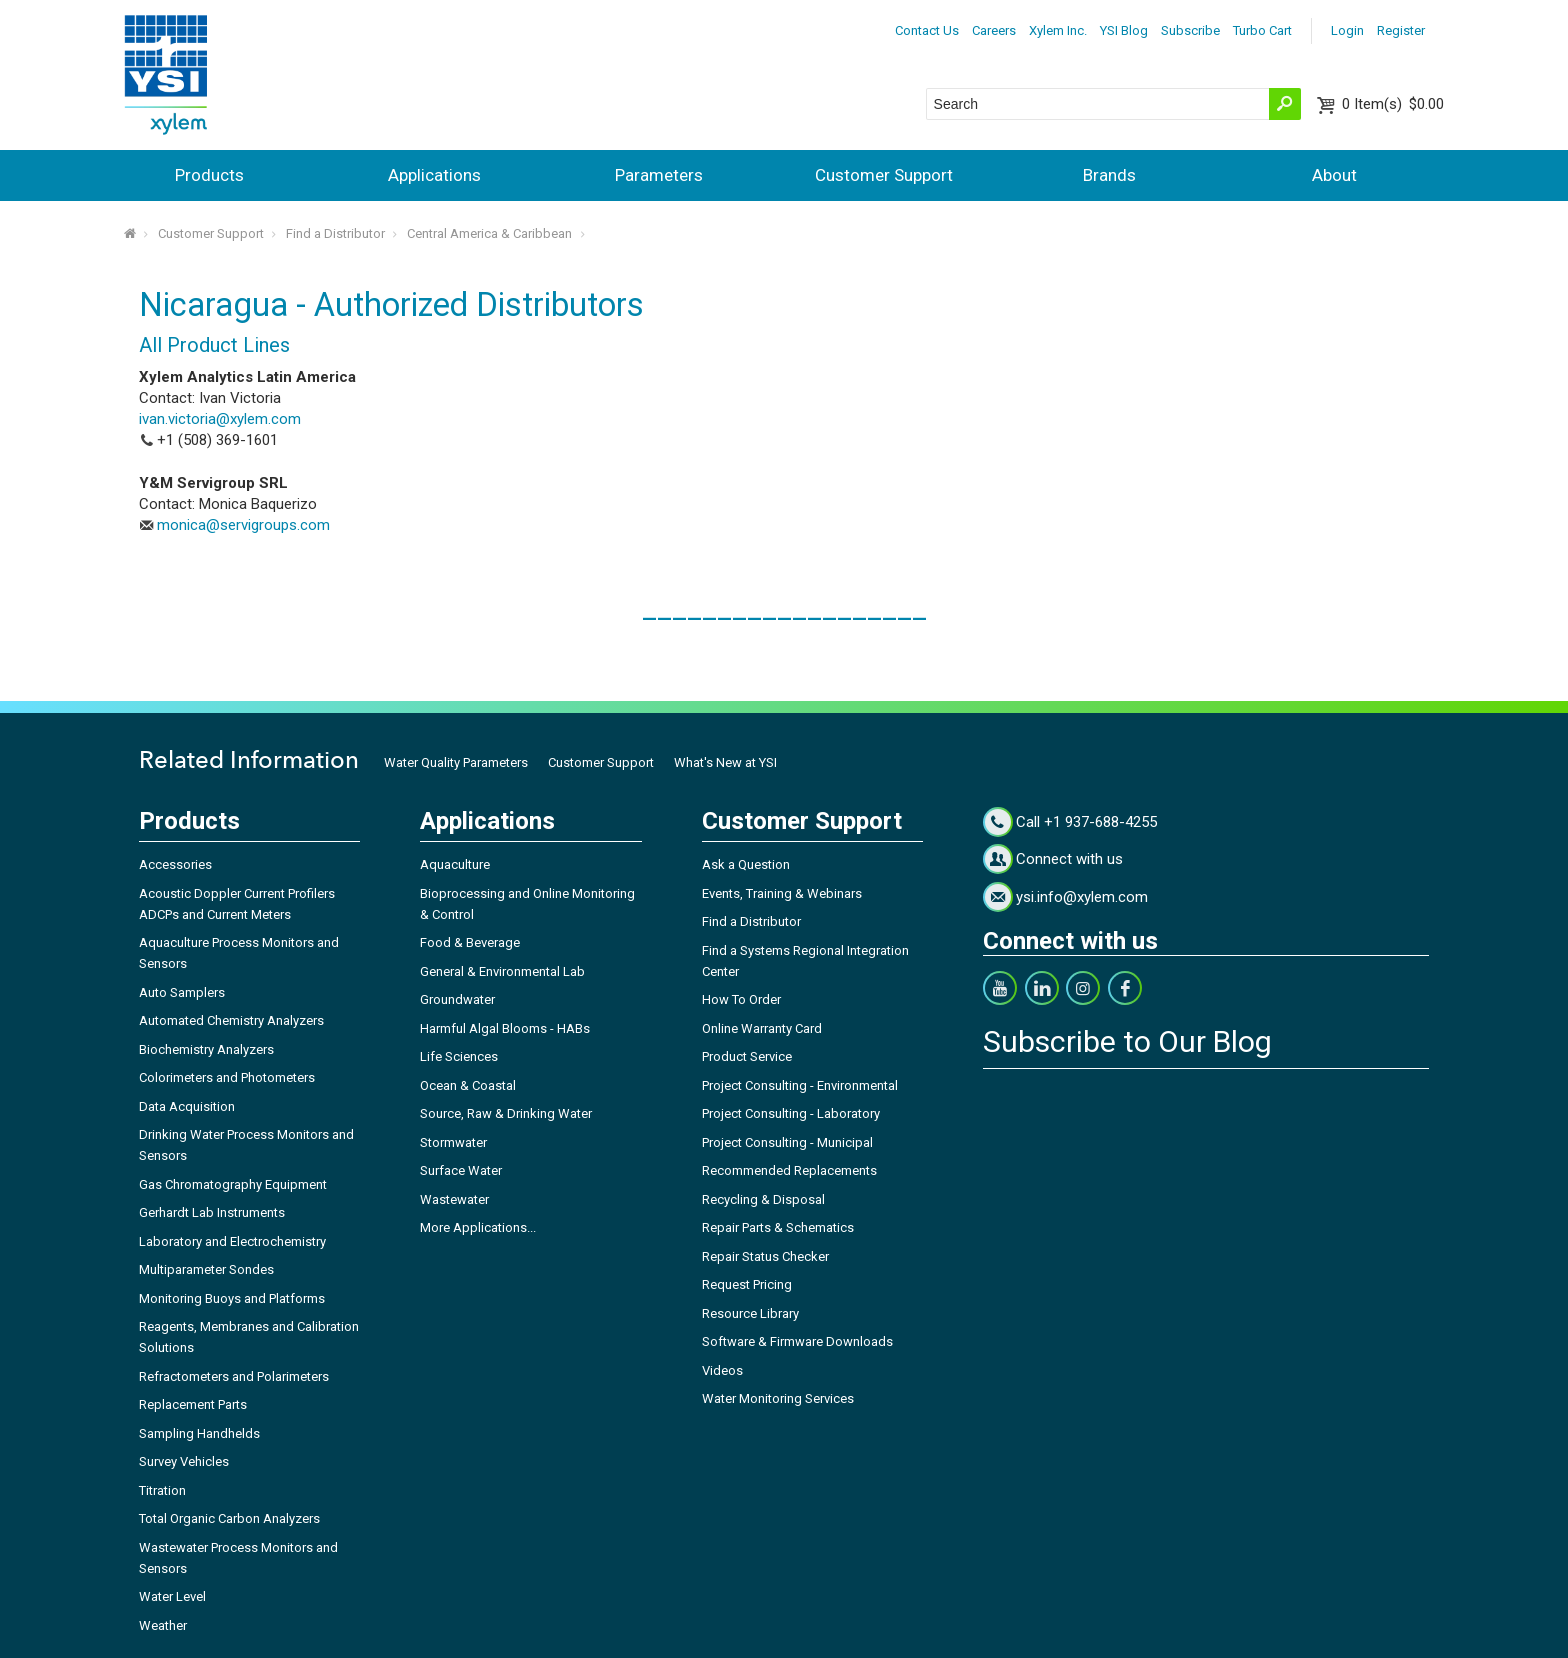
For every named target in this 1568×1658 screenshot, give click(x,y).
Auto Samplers (182, 992)
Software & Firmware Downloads (797, 1341)
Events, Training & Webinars (782, 893)
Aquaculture (455, 864)
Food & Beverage (470, 942)
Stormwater (453, 1142)
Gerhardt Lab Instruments (212, 1212)
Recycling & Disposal (763, 1199)
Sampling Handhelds (199, 1433)
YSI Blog (1124, 30)
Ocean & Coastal (468, 1085)
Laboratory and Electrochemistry (232, 1241)
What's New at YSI (725, 762)
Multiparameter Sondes (206, 1269)
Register (1401, 30)
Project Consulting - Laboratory (791, 1113)
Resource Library (750, 1313)
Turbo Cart (1262, 30)
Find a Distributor (335, 233)
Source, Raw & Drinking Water (506, 1113)
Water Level (172, 1596)
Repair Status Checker (765, 1256)
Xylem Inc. (1058, 30)
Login (1347, 30)
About (1334, 175)
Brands (1109, 175)
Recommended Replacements (789, 1170)
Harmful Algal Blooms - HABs (505, 1028)
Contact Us (927, 30)
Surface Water (461, 1170)
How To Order (741, 999)
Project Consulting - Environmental (800, 1085)
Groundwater (457, 999)
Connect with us (1069, 859)
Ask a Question (746, 864)
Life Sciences (459, 1056)
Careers (994, 30)
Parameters (659, 175)
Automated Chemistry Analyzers (231, 1020)
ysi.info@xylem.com (1082, 897)
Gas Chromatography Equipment (233, 1184)
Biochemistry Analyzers (206, 1049)
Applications (434, 175)
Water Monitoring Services (778, 1398)
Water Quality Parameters (456, 762)
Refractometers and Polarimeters (234, 1376)
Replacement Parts (193, 1404)
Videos (722, 1370)
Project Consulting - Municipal (787, 1142)
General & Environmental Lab (502, 971)
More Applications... (478, 1227)
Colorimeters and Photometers (227, 1077)
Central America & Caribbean (489, 233)
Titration (162, 1490)
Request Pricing (747, 1284)
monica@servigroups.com (243, 525)
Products (209, 175)
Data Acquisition (187, 1106)
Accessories (175, 864)
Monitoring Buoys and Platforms (232, 1298)
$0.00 (1393, 104)
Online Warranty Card (762, 1028)
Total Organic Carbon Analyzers (229, 1518)
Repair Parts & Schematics (778, 1227)
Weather (163, 1625)
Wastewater (454, 1199)
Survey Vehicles (184, 1461)
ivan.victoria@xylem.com (220, 419)
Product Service (747, 1056)
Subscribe (1190, 30)
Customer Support (884, 175)
